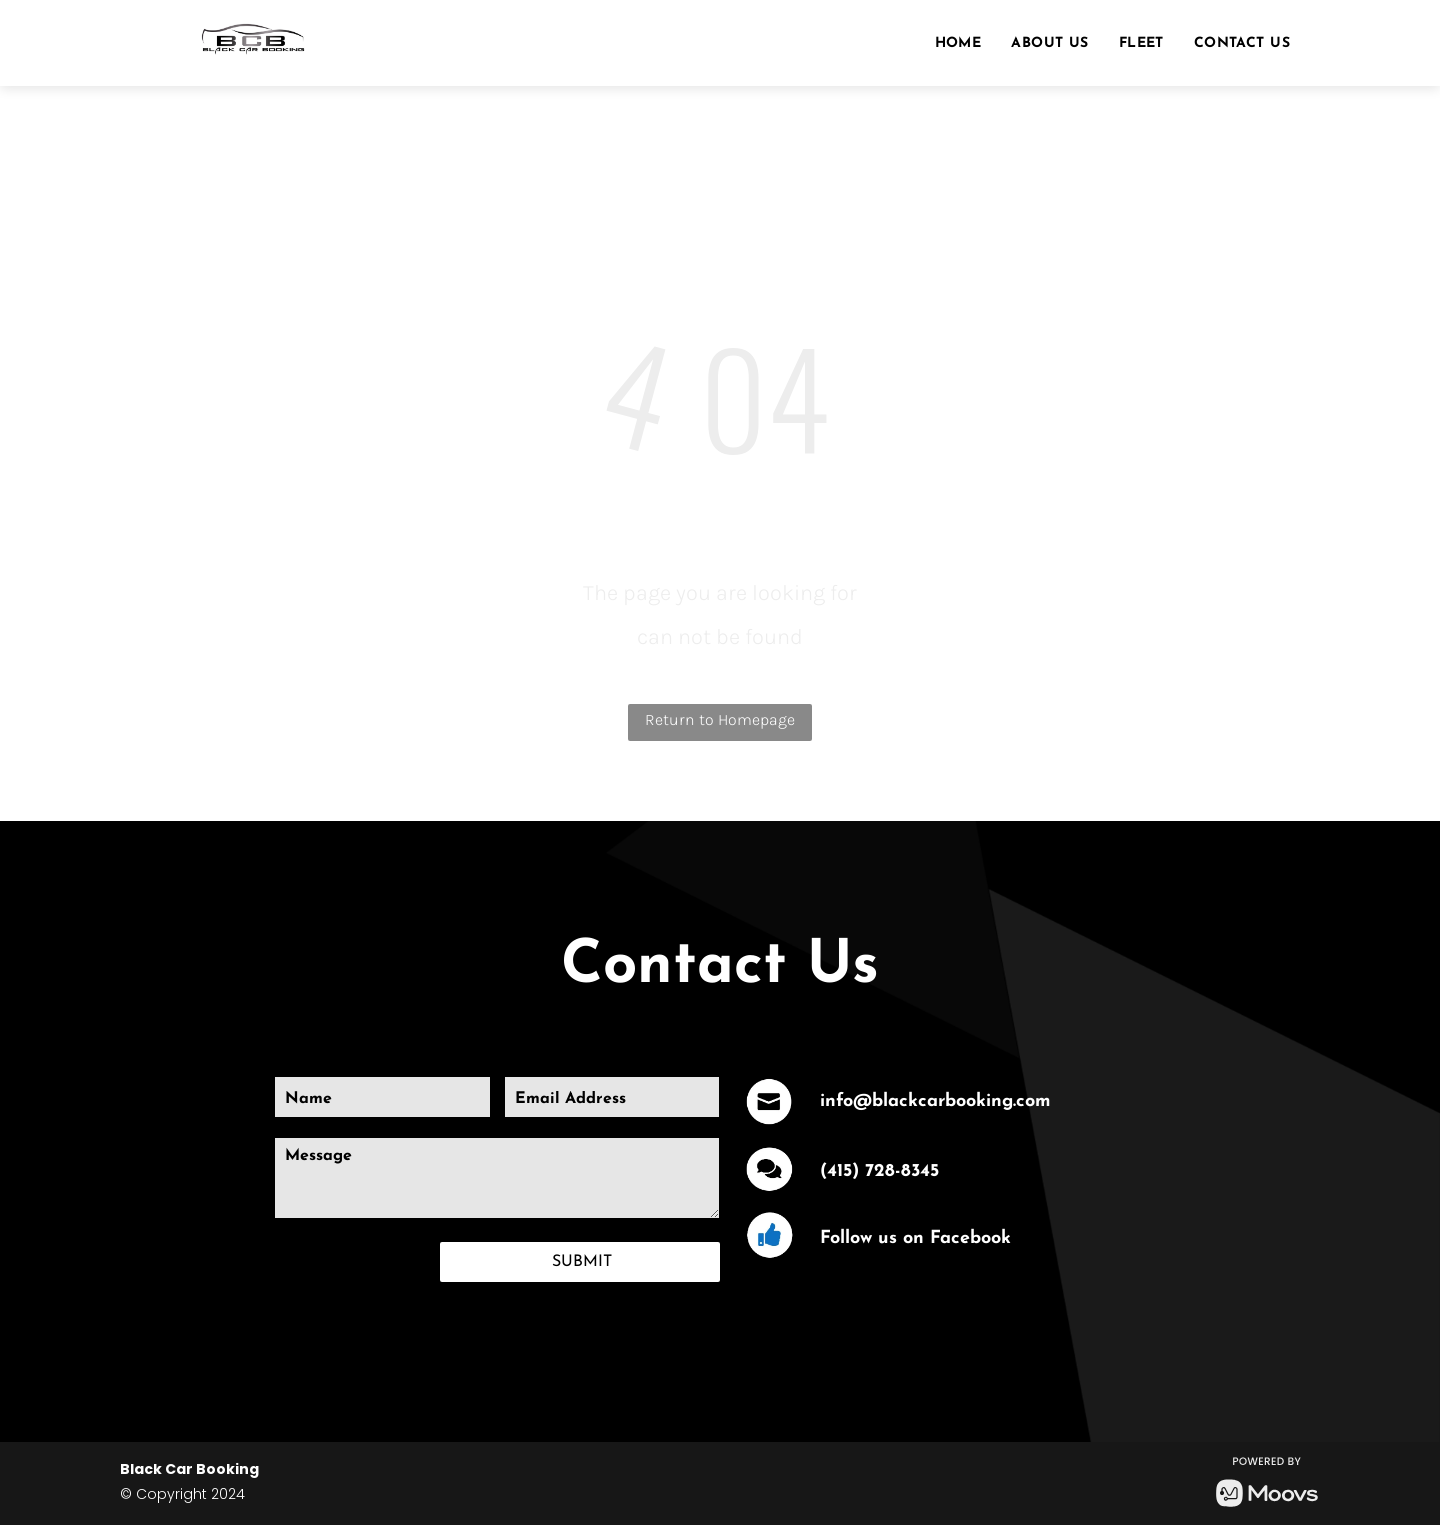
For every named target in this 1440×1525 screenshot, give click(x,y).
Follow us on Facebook (915, 1238)
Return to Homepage (720, 719)
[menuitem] (958, 44)
